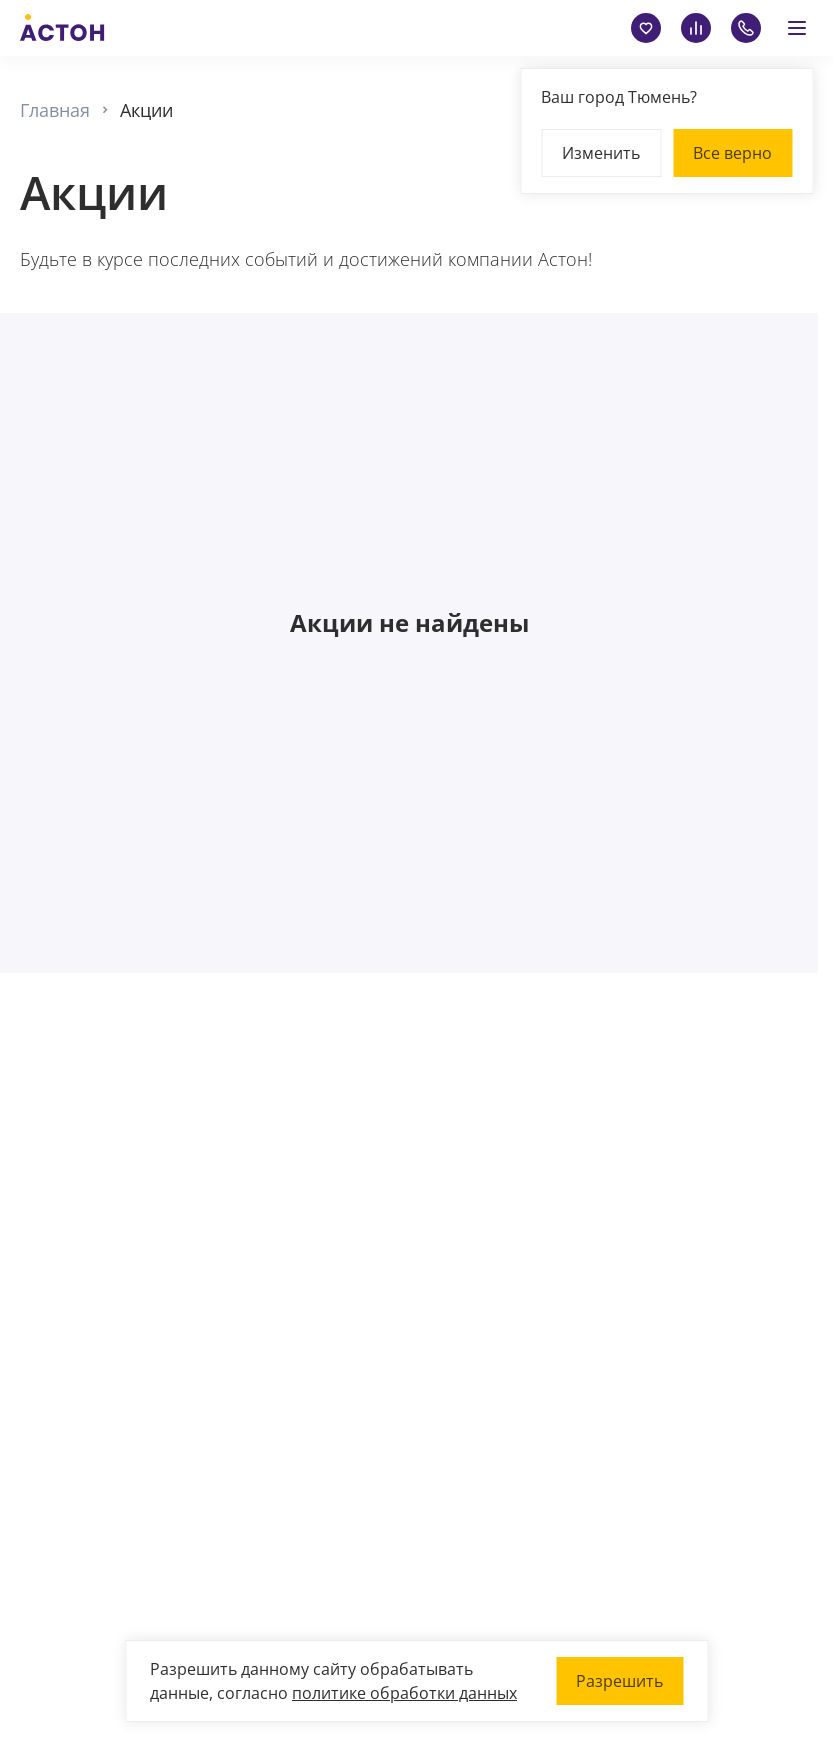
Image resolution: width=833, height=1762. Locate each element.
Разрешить (619, 1681)
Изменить (601, 153)
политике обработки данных (404, 1693)
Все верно (732, 153)
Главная (55, 110)
